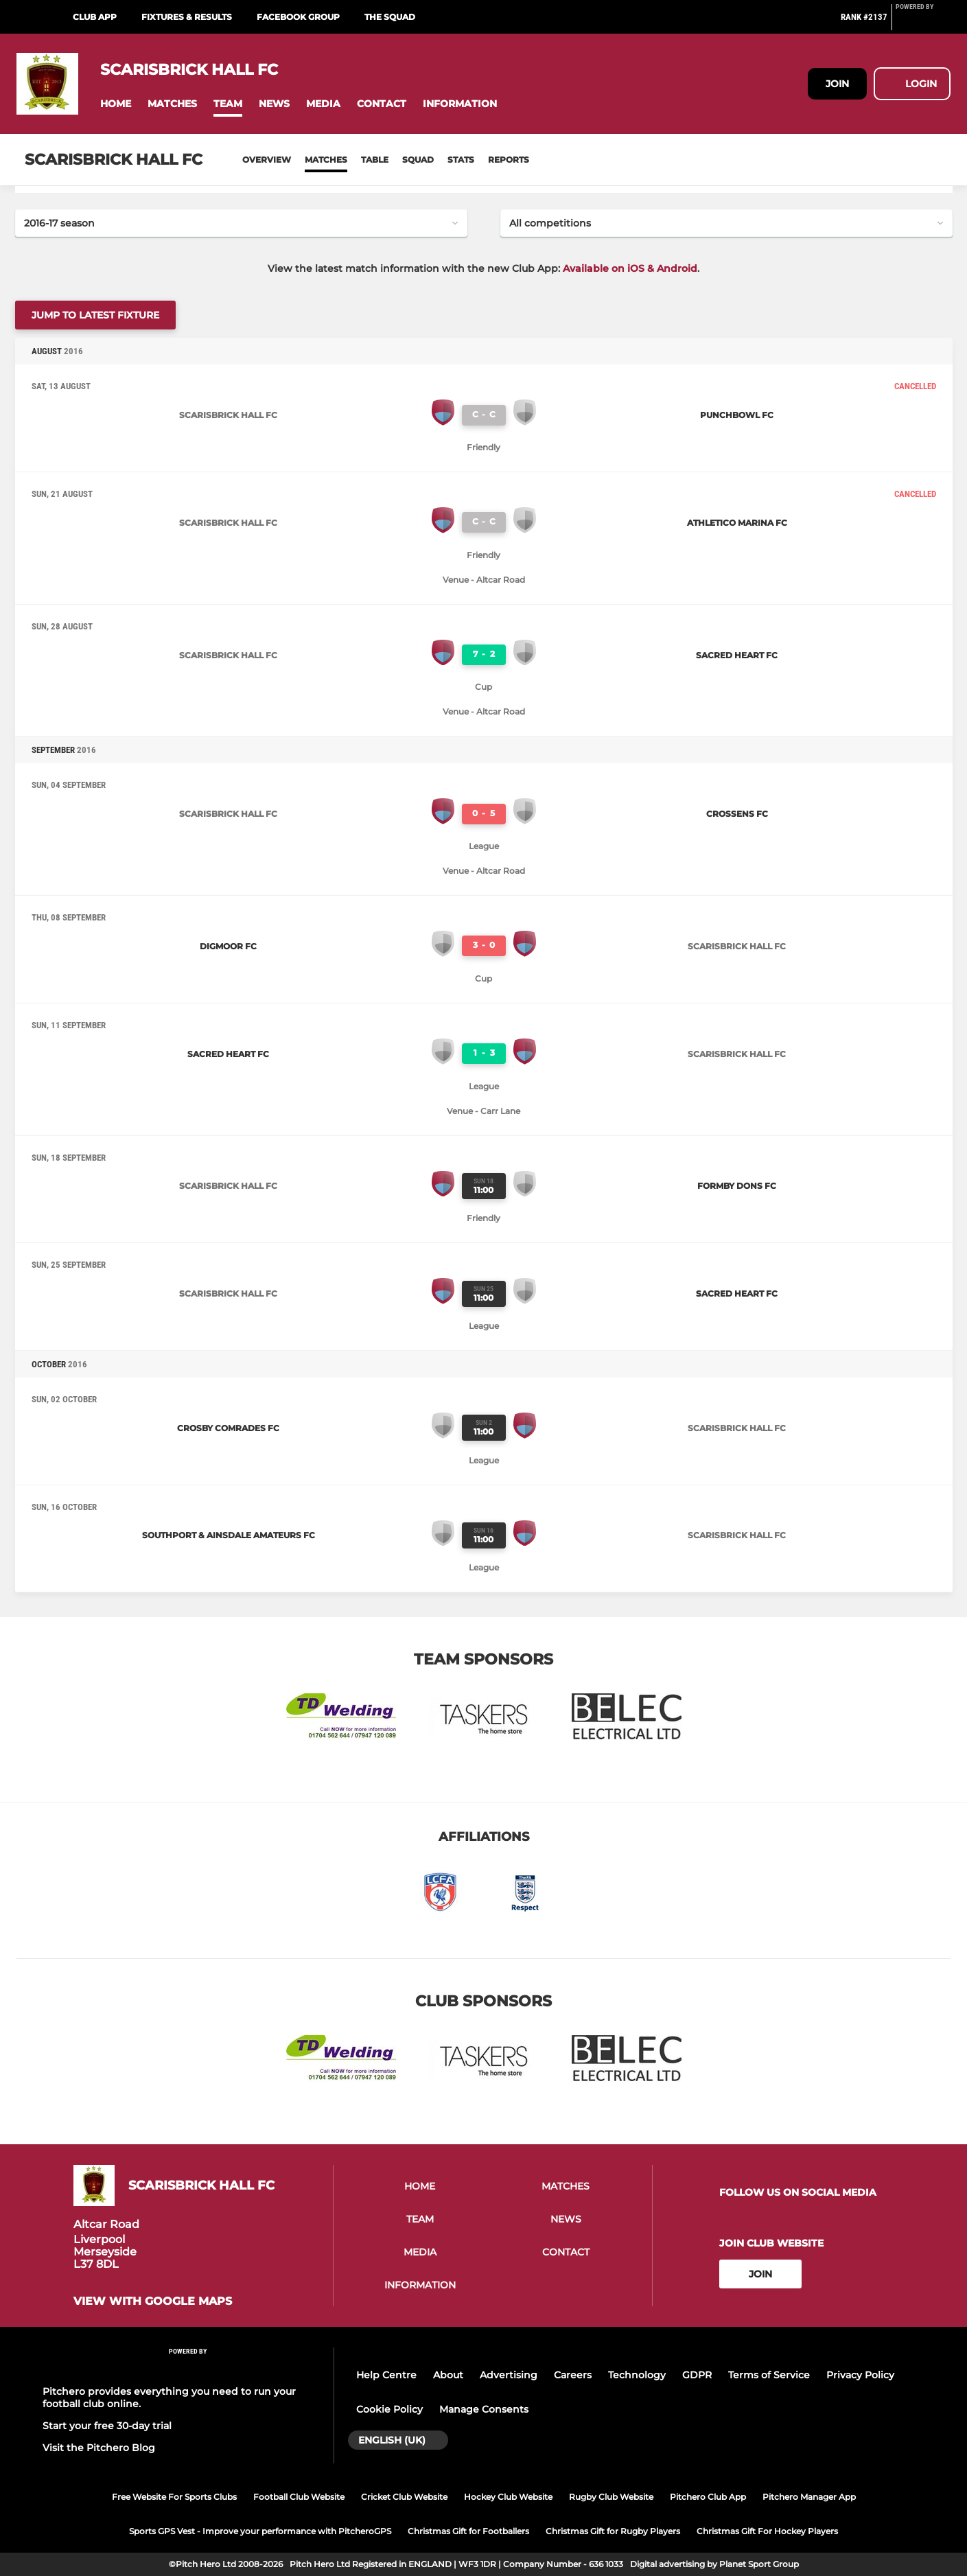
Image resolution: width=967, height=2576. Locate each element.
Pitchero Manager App (809, 2497)
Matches (326, 159)
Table (374, 159)
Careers (573, 2375)
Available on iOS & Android (630, 268)
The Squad (389, 17)
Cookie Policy (389, 2409)
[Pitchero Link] (923, 22)
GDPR (697, 2375)
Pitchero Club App (708, 2497)
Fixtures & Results (186, 17)
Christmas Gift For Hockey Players (767, 2531)
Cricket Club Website (404, 2497)
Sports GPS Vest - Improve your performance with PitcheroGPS (260, 2531)
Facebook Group (298, 17)
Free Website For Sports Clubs (174, 2497)
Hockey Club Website (508, 2497)
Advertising (508, 2375)
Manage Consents (483, 2409)
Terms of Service (769, 2375)
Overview (266, 159)
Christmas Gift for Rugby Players (613, 2531)
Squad (418, 159)
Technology (637, 2375)
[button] (115, 104)
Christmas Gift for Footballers (468, 2531)
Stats (460, 159)
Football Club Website (299, 2497)
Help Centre (386, 2375)
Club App (95, 17)
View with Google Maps (152, 2301)
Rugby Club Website (611, 2497)
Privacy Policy (860, 2375)
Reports (508, 159)
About (448, 2375)
